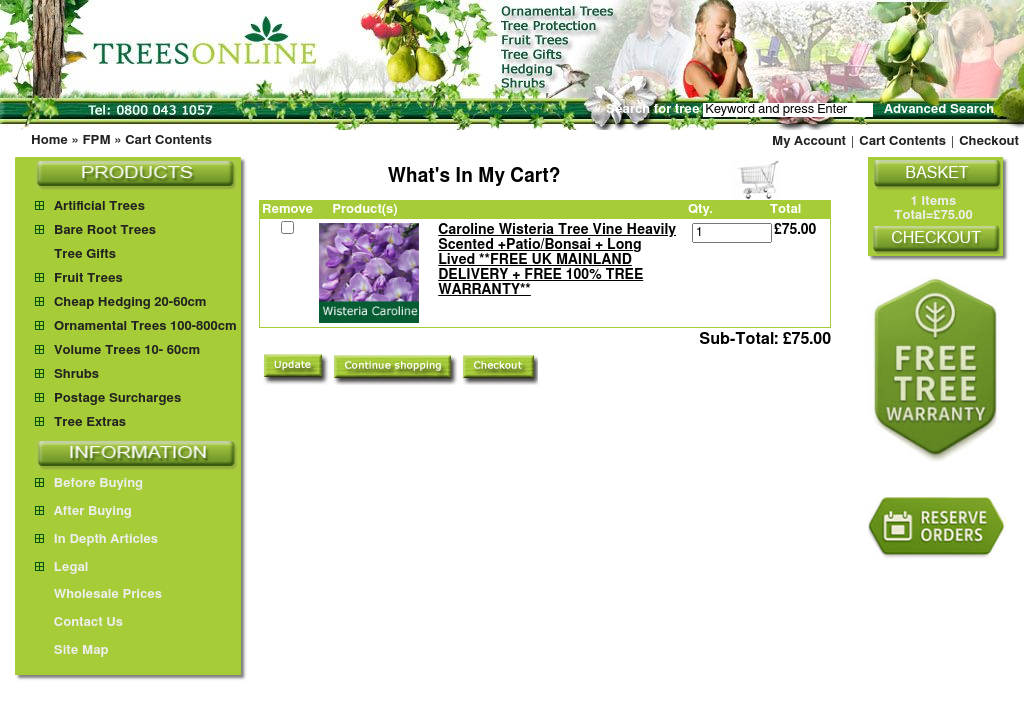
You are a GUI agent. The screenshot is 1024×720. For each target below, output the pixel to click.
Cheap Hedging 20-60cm (130, 302)
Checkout (989, 141)
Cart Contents (168, 140)
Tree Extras (90, 422)
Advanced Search (939, 109)
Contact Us (79, 622)
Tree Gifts (85, 254)
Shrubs (76, 374)
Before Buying (89, 483)
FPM (96, 140)
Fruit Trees (88, 278)
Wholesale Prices (98, 594)
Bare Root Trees (105, 230)
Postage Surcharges (117, 398)
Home (49, 140)
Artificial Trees (99, 206)
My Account (809, 141)
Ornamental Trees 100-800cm (145, 326)
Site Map (72, 650)
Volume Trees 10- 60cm (127, 350)
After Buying (83, 511)
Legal (61, 567)
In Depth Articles (96, 539)
